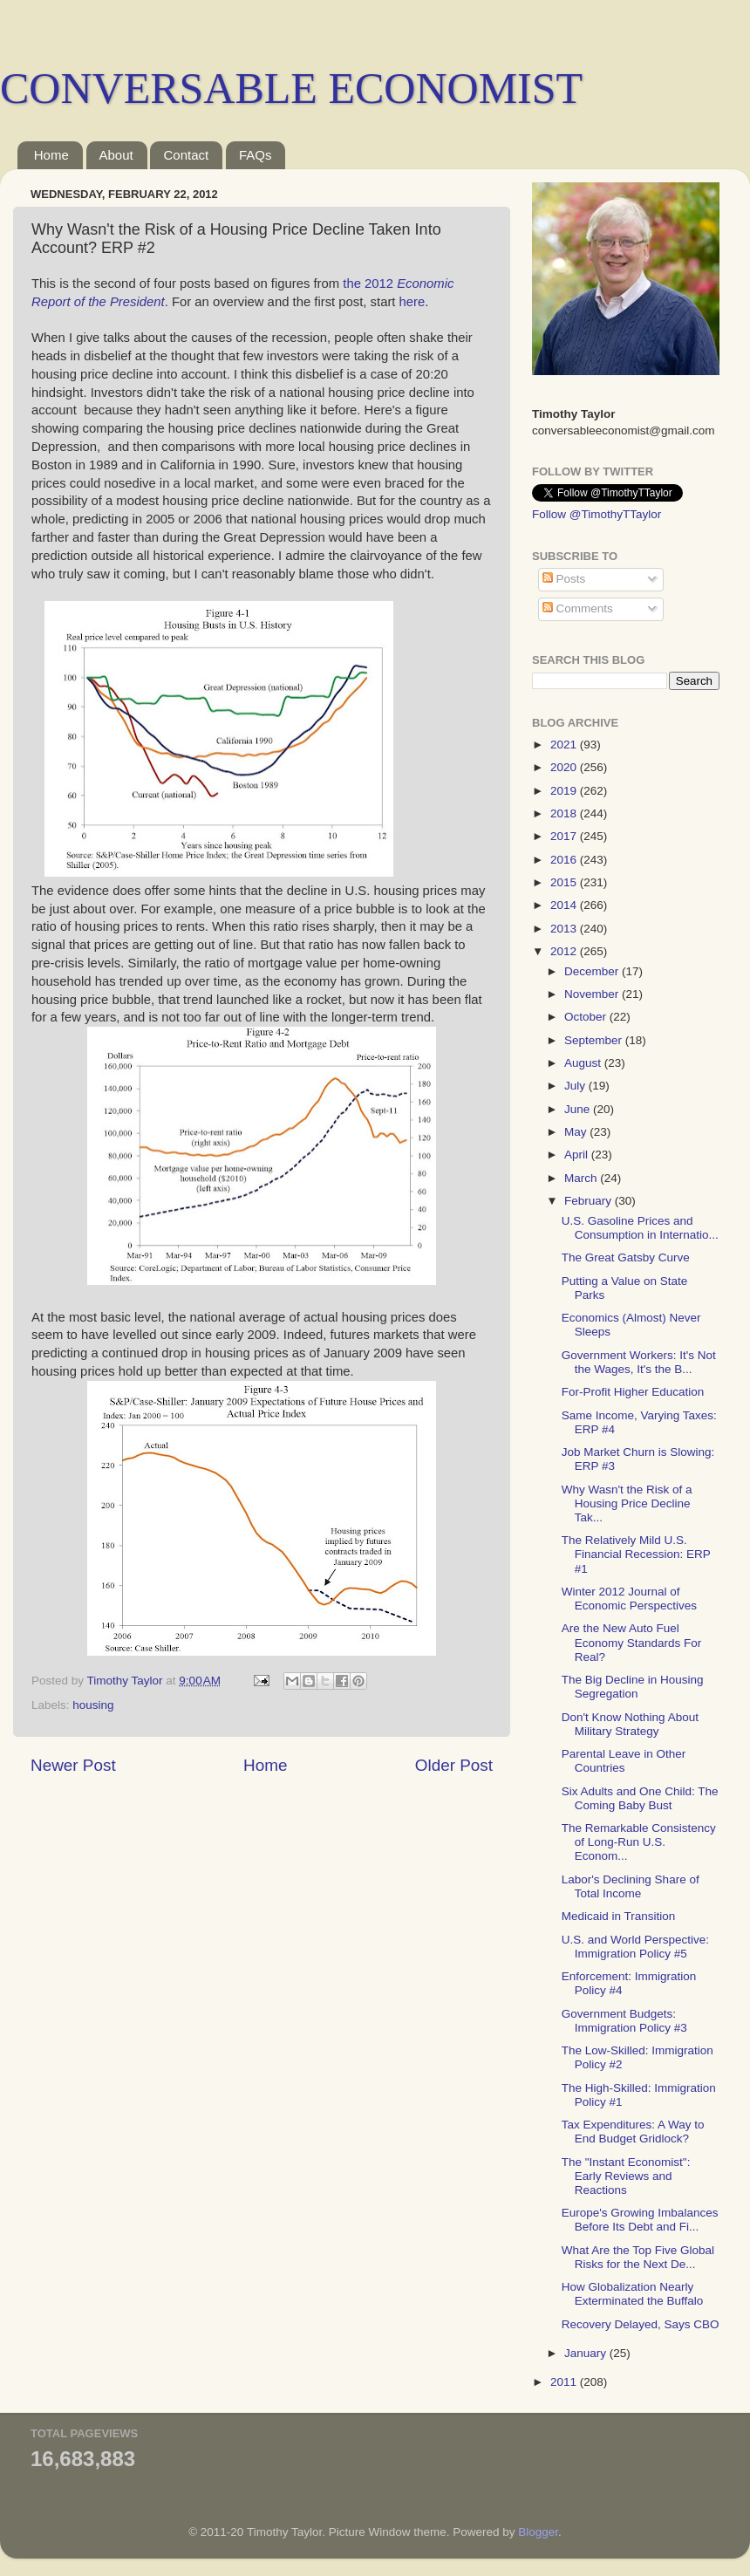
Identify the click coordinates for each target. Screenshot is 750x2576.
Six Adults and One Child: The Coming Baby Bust (640, 1798)
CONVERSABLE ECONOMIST (291, 88)
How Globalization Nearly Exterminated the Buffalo (633, 2293)
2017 (565, 836)
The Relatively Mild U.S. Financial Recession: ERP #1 (636, 1554)
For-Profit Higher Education (633, 1391)
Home (51, 154)
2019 (565, 790)
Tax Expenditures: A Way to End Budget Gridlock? (633, 2131)
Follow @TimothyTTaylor (596, 514)
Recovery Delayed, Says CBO (640, 2324)
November (593, 994)
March (582, 1178)
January (587, 2353)
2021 (565, 744)
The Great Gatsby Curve (626, 1257)
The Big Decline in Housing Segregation (633, 1686)
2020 (565, 767)
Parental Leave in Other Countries (624, 1760)
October (587, 1016)
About (116, 154)
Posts (564, 578)
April (577, 1154)
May (577, 1131)
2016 (565, 859)
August (584, 1062)
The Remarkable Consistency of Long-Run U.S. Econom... (639, 1841)
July (576, 1085)
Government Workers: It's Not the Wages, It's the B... (639, 1362)
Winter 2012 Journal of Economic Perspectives (629, 1598)
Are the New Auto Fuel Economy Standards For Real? (632, 1642)
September (594, 1040)
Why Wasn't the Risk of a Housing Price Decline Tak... (627, 1503)
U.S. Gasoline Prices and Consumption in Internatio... (640, 1227)
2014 (565, 905)
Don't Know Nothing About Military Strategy (630, 1724)
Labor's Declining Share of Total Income (630, 1886)
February (589, 1200)
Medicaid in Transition (619, 1916)
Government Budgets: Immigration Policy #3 (624, 2020)
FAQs (255, 154)
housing (92, 1705)
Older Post (454, 1765)
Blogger (538, 2531)
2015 (565, 882)
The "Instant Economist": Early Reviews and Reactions (626, 2176)
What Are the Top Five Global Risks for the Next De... (638, 2257)
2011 (565, 2381)
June (578, 1109)
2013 (565, 928)
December (593, 971)
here (412, 302)
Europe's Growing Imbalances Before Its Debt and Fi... (640, 2219)
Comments (577, 608)
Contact (185, 154)
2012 (565, 951)
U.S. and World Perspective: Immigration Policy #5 (635, 1946)
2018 (565, 813)
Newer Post (73, 1765)
